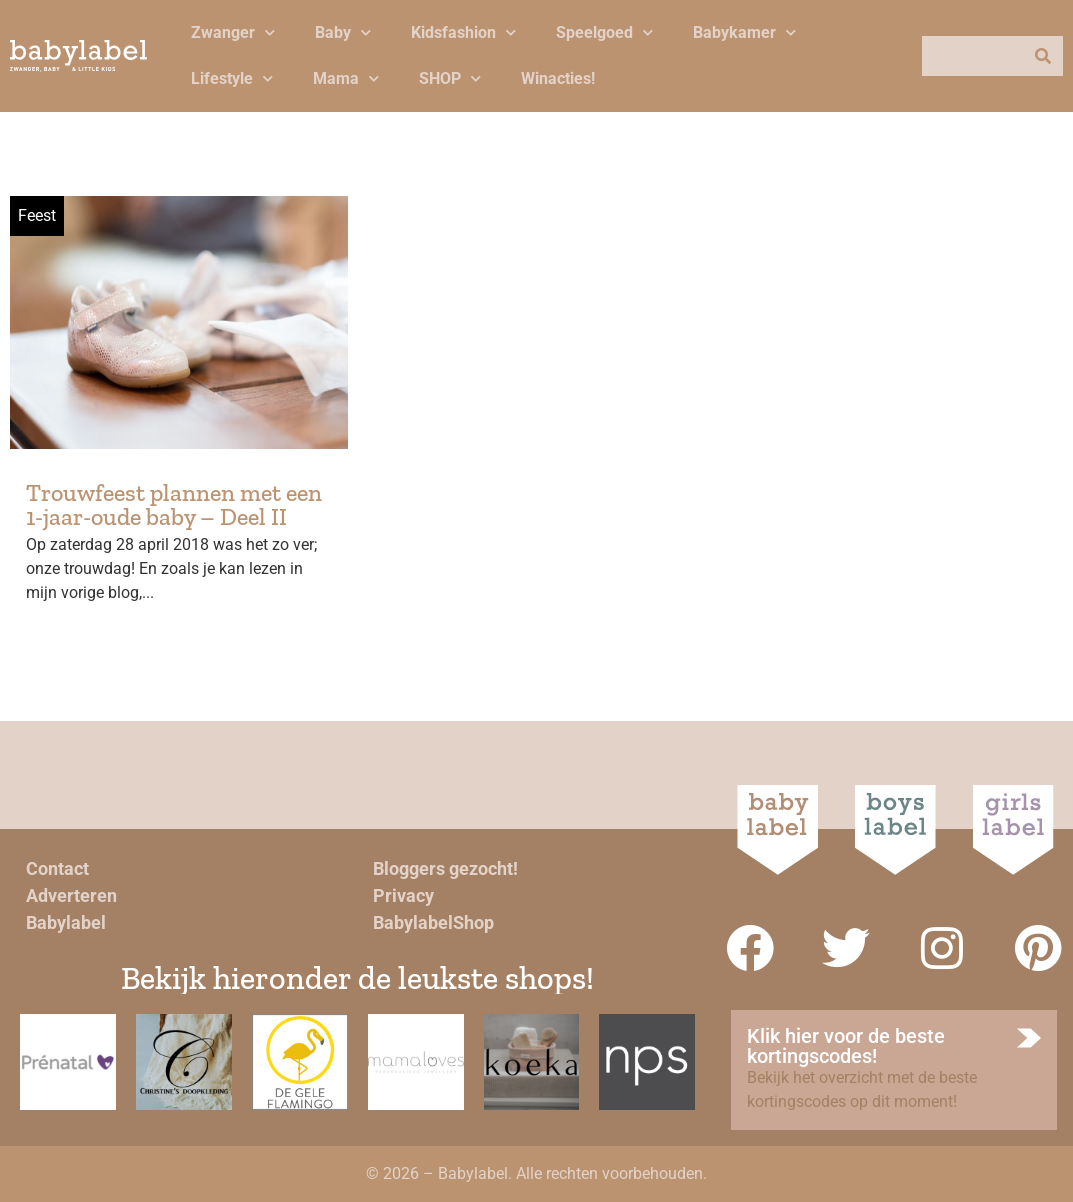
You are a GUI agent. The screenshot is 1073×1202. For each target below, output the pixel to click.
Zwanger (233, 32)
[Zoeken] (1043, 56)
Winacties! (558, 78)
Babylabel (66, 922)
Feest (37, 215)
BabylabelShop (433, 922)
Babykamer (744, 32)
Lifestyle (232, 78)
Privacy (403, 895)
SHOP (450, 78)
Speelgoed (604, 32)
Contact (57, 868)
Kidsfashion (463, 32)
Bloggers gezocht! (445, 868)
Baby (343, 32)
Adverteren (71, 895)
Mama (346, 78)
